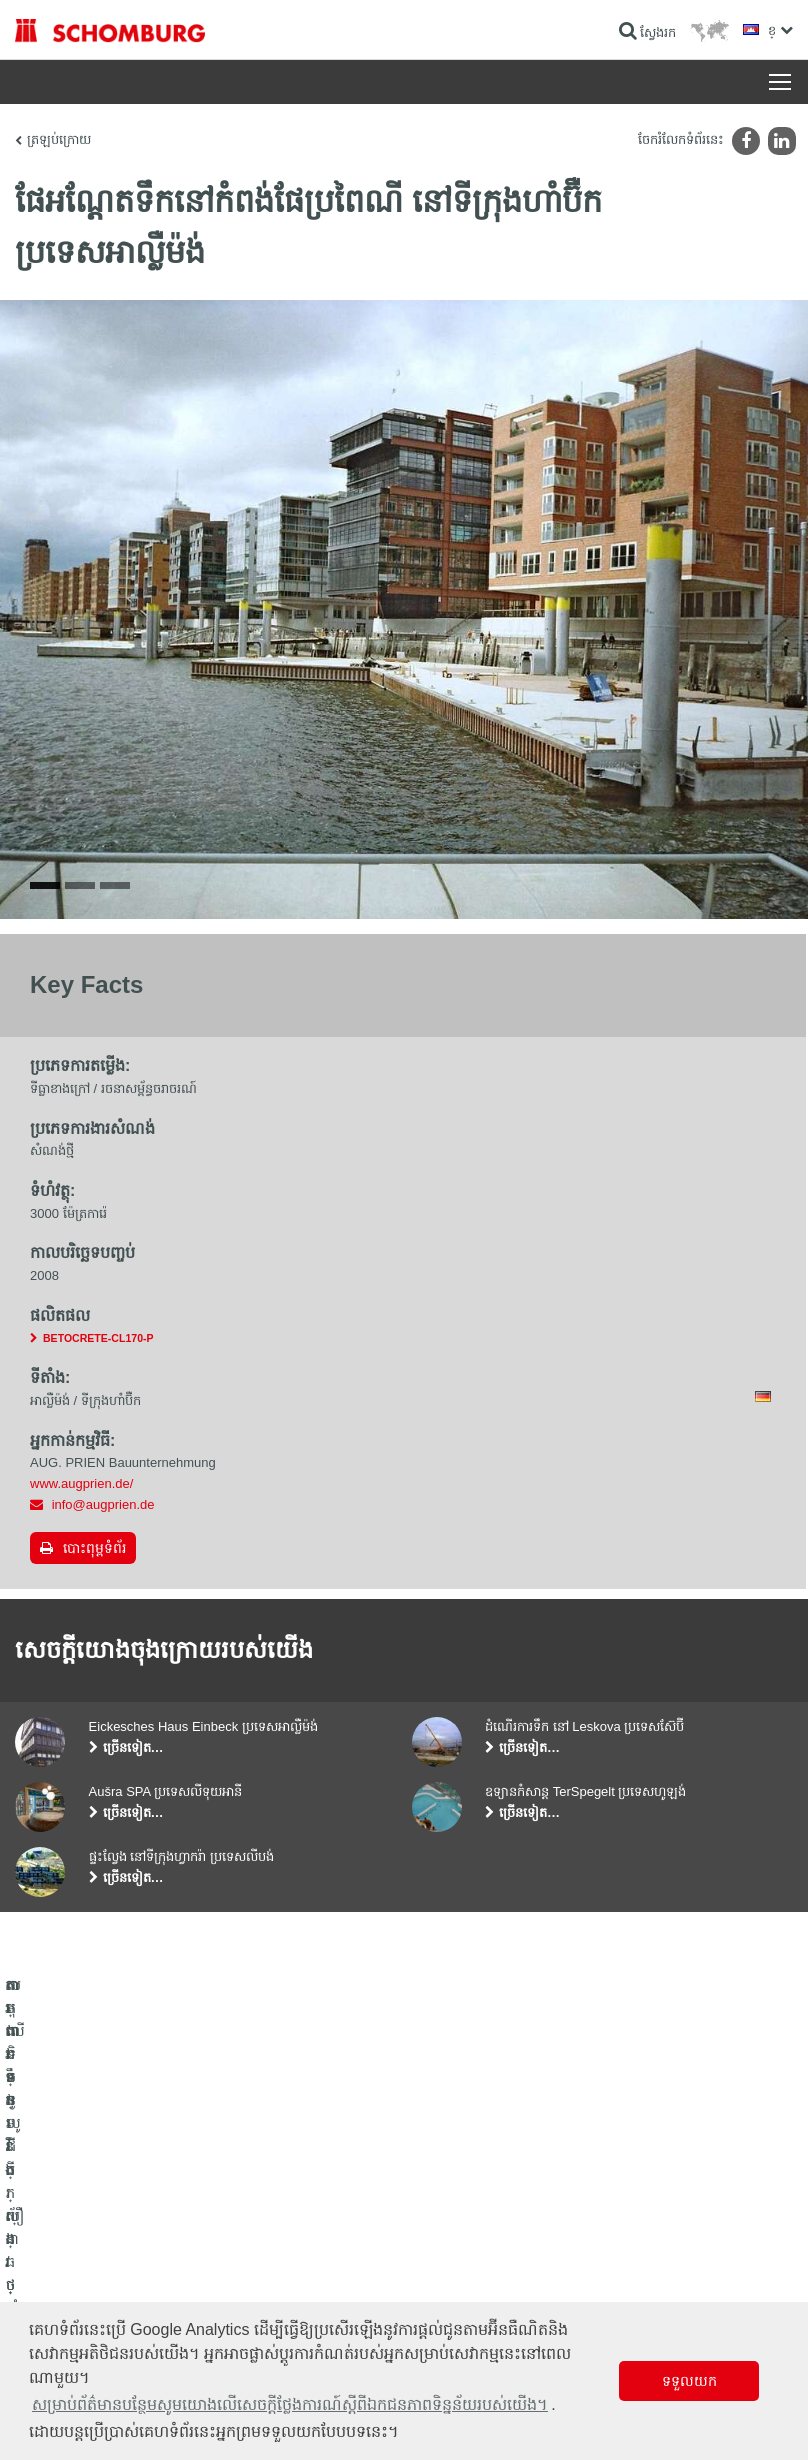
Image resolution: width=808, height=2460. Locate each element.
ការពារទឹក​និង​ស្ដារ (56, 2256)
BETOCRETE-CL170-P (98, 1350)
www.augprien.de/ (81, 1495)
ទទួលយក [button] (689, 2381)
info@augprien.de (103, 1516)
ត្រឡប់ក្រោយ (59, 139)
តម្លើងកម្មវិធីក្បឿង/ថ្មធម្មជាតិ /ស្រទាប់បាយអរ (119, 2286)
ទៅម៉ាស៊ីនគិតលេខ (327, 2256)
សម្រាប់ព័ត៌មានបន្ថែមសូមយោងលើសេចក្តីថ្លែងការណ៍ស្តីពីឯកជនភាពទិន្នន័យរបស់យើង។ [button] (290, 2404)
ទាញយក (305, 2286)
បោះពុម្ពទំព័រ (94, 1560)
